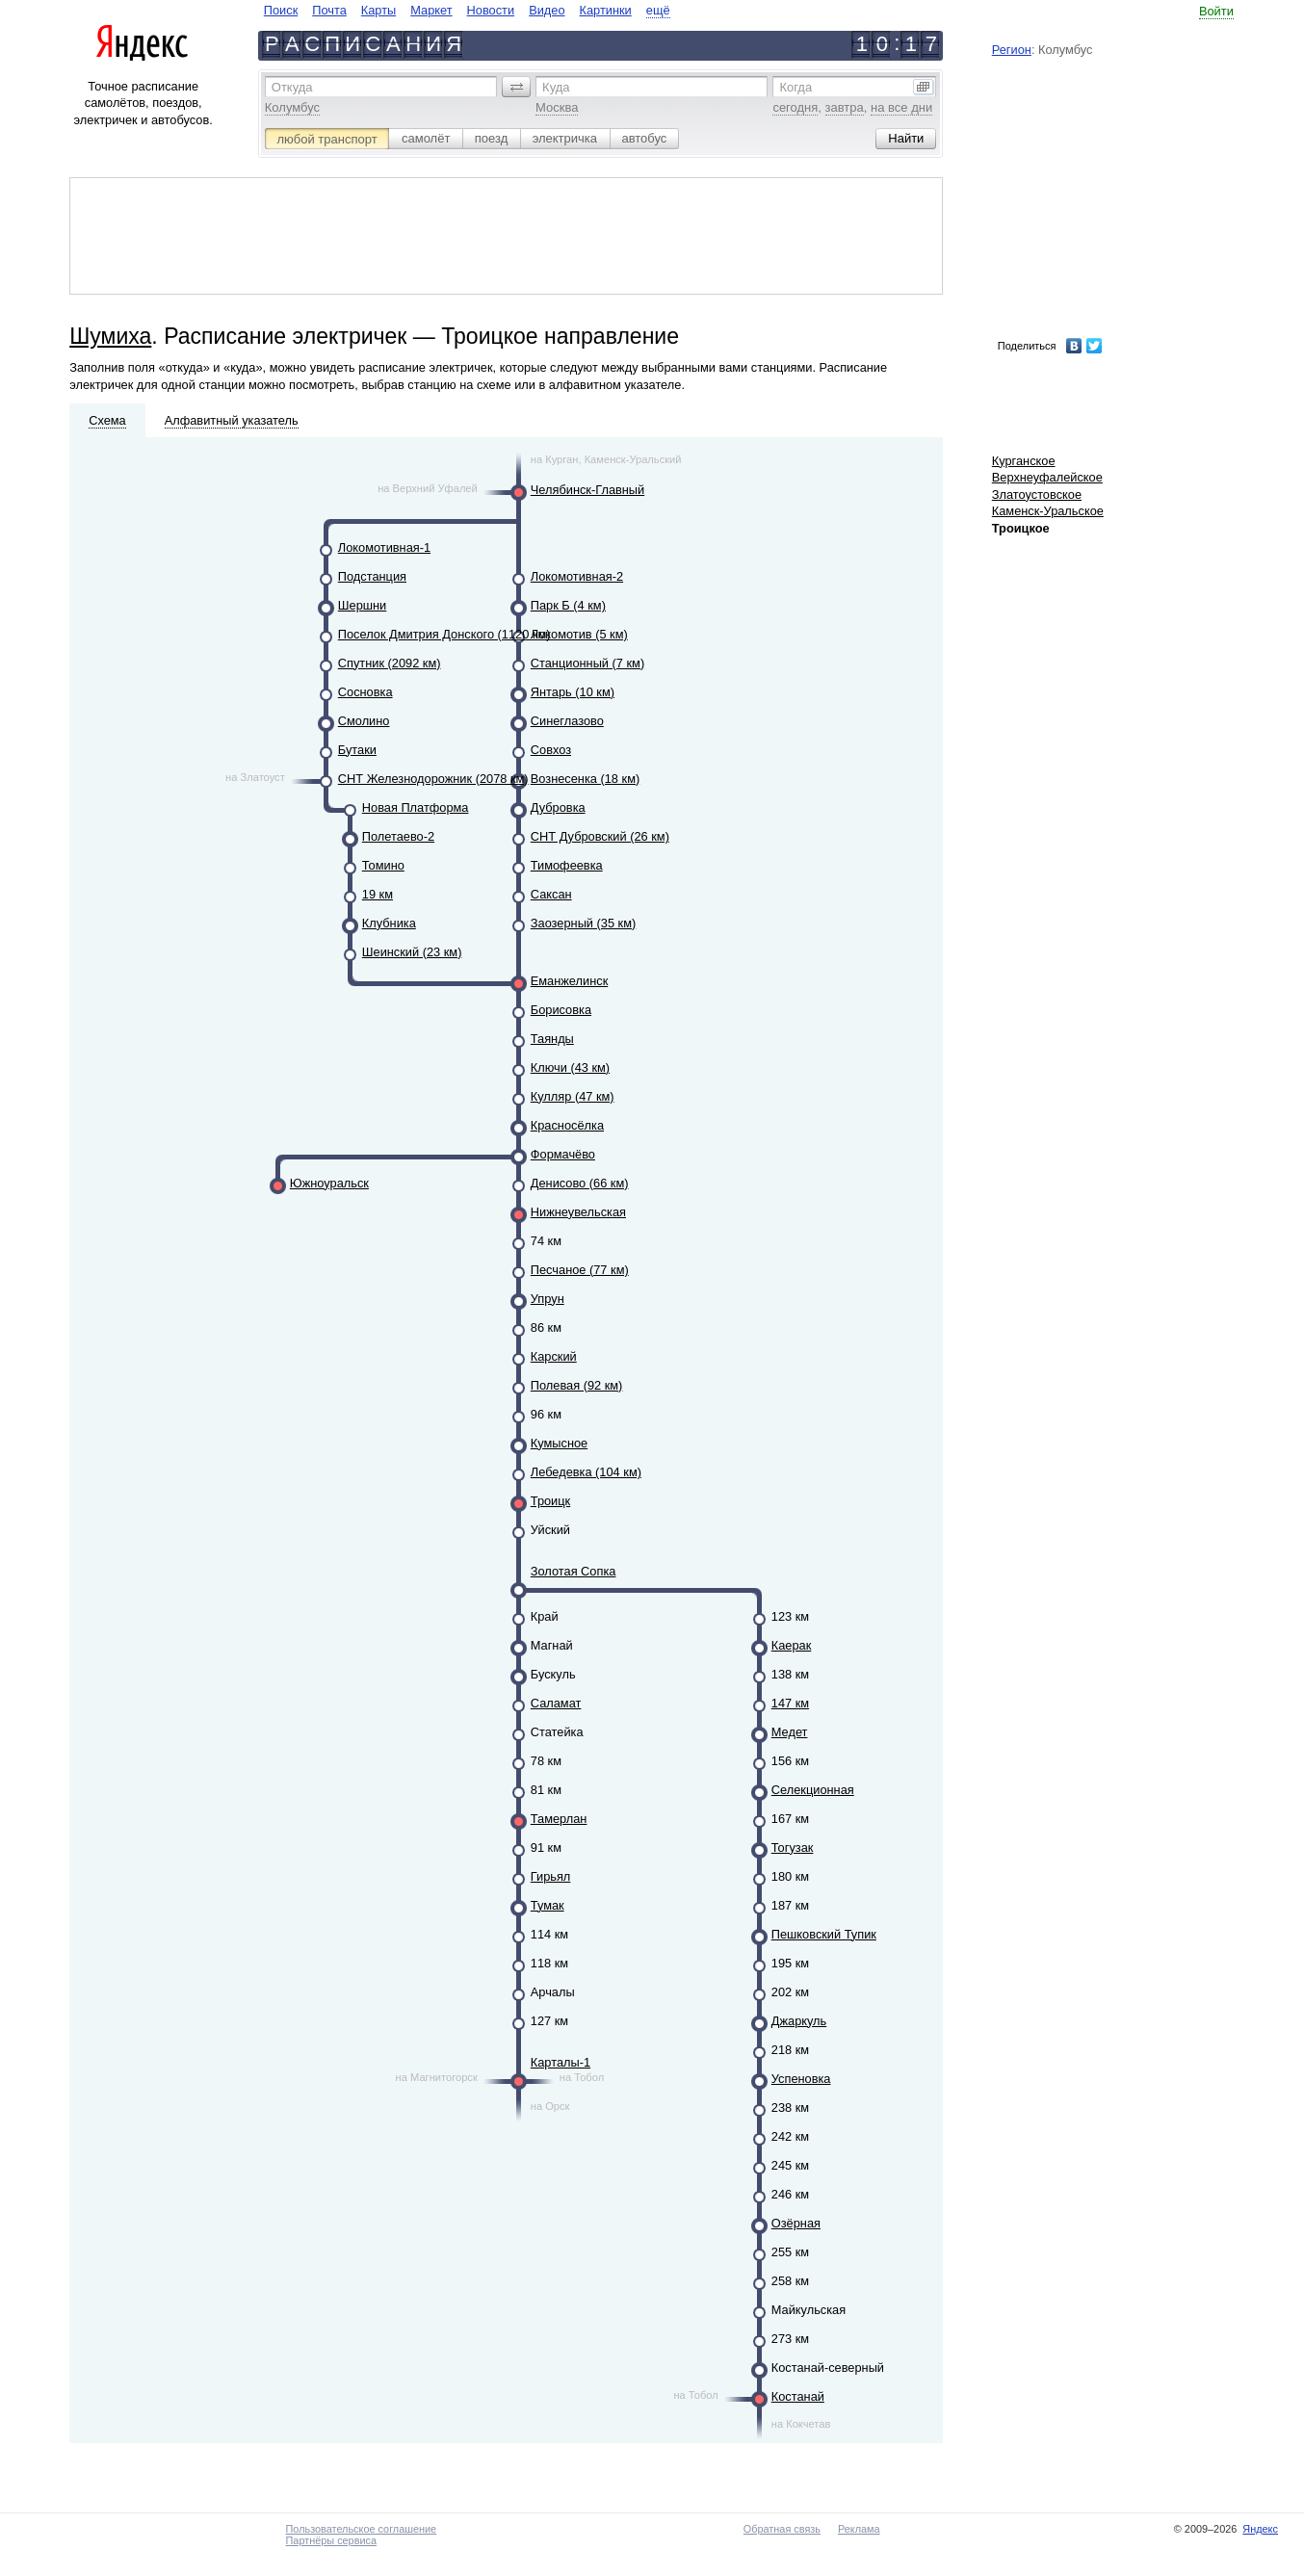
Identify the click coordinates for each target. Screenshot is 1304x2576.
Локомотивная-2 (577, 576)
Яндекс (1260, 2529)
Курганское (1024, 461)
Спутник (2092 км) (389, 663)
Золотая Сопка (573, 1571)
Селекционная (812, 1789)
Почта (329, 10)
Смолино (364, 721)
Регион (1011, 49)
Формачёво (563, 1154)
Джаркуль (798, 2021)
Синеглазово (567, 721)
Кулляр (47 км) (572, 1096)
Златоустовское (1037, 494)
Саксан (551, 894)
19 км (377, 894)
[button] (516, 86)
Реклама (859, 2529)
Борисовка (561, 1009)
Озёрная (796, 2223)
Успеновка (801, 2078)
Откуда (292, 87)
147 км (790, 1703)
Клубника (389, 923)
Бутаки (357, 749)
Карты (378, 10)
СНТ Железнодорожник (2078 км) (433, 778)
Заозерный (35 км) (583, 923)
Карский (554, 1356)
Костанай (797, 2396)
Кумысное (559, 1443)
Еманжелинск (569, 981)
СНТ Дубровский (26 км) (600, 836)
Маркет (431, 10)
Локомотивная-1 (384, 547)
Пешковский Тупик (823, 1934)
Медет (789, 1732)
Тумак (547, 1905)
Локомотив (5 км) (579, 634)
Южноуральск (329, 1183)
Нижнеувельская (578, 1212)
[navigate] (467, 10)
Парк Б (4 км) (568, 605)
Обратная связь (782, 2529)
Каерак (791, 1645)
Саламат (556, 1703)
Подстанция (372, 576)
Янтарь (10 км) (572, 692)
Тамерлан (559, 1818)
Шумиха (110, 336)
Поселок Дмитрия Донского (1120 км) (444, 634)
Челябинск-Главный (587, 489)
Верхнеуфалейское (1047, 477)
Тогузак (792, 1847)
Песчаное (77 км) (580, 1269)
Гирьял (551, 1876)
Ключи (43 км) (570, 1067)
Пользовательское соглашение (361, 2529)
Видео (546, 10)
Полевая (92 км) (577, 1385)
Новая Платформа (415, 807)
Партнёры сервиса (331, 2540)
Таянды (552, 1038)
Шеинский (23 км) (412, 952)
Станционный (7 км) (587, 663)
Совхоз (551, 749)
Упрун (547, 1298)
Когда (795, 87)
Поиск (281, 10)
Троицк (550, 1501)
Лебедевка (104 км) (586, 1472)
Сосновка (365, 692)
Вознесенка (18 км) (585, 778)
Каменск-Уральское (1048, 511)
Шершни (362, 605)
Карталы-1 (560, 2062)
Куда (555, 87)
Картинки (606, 10)
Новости (491, 10)
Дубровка (558, 807)
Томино (383, 865)
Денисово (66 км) (580, 1183)
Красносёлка (567, 1125)
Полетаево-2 (398, 836)
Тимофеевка (567, 865)
